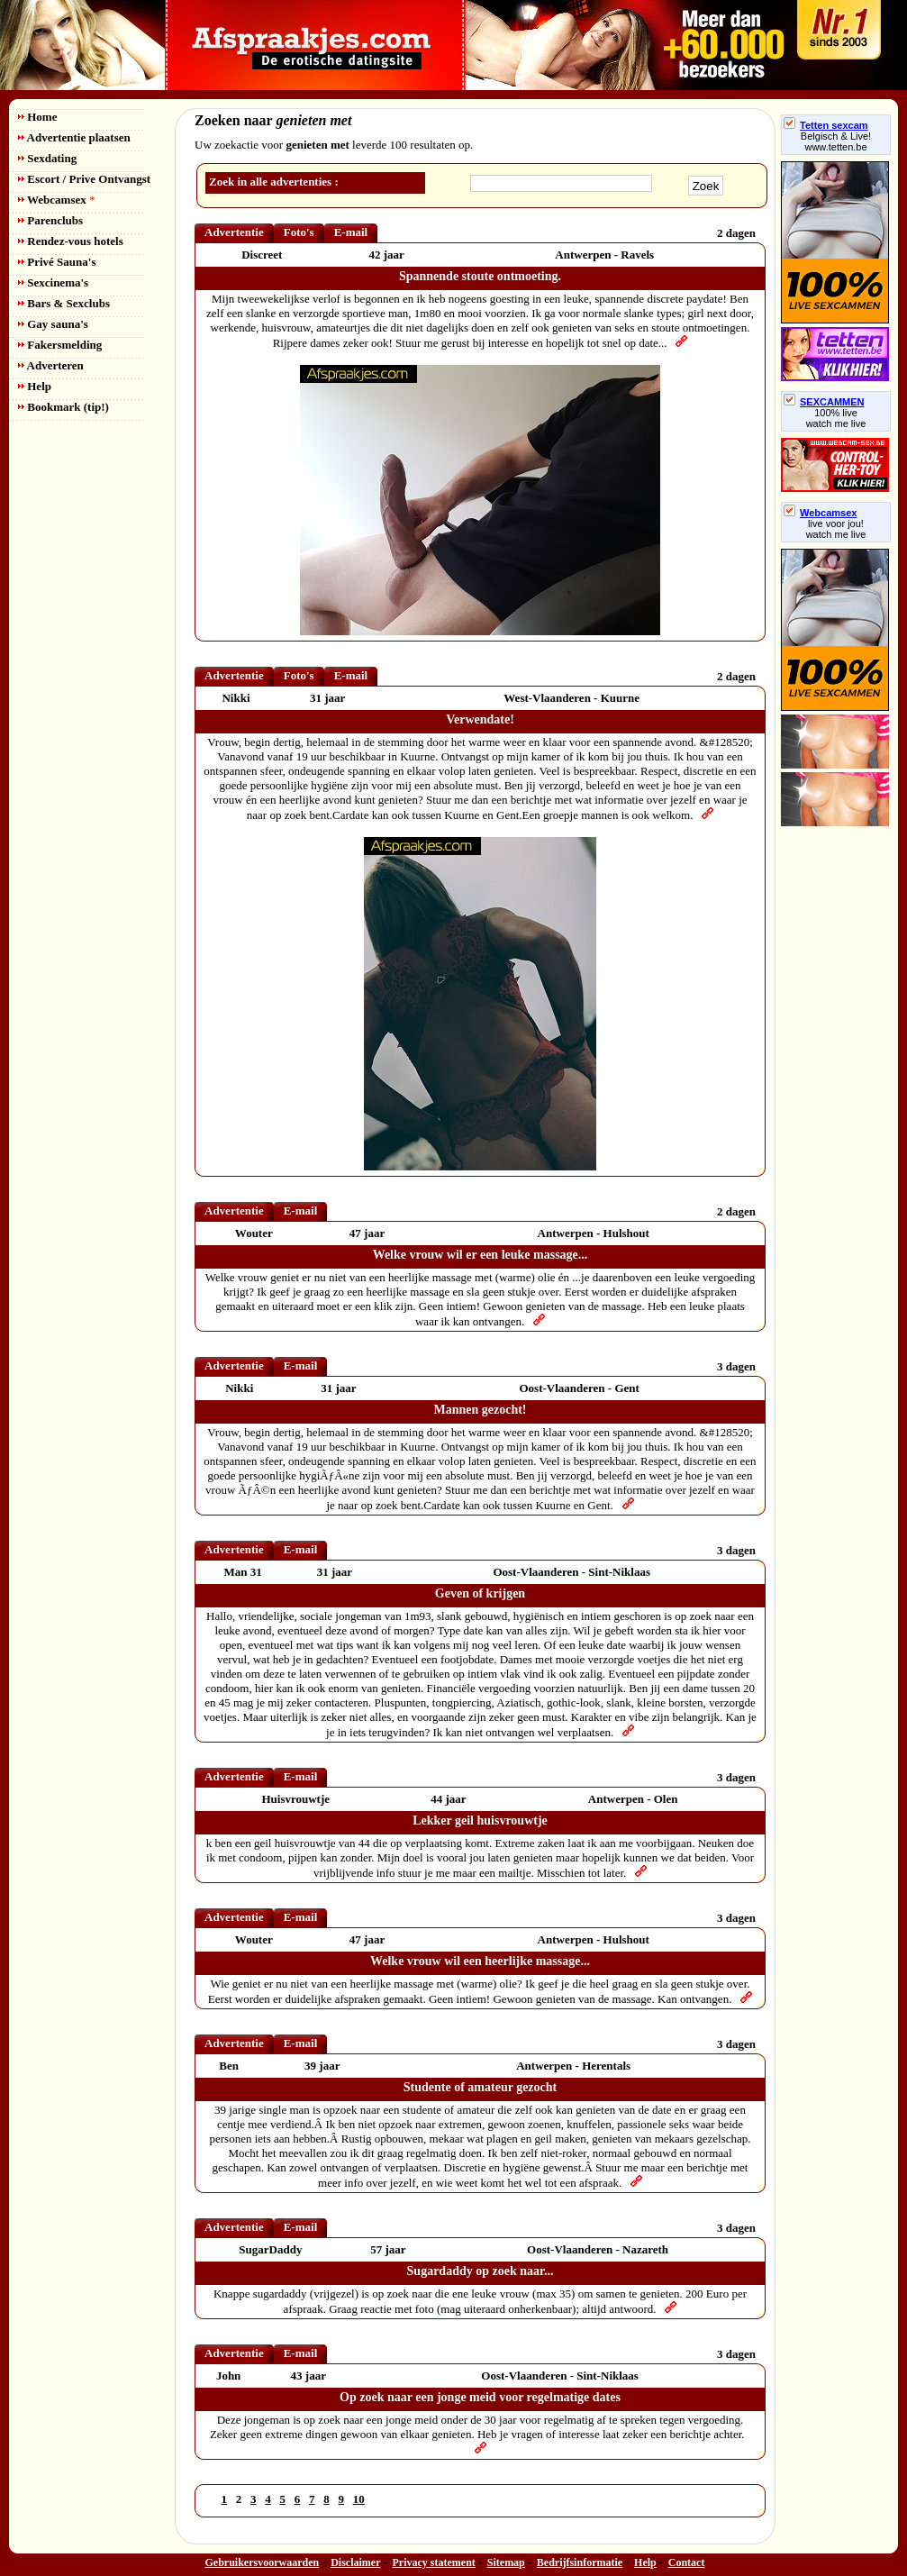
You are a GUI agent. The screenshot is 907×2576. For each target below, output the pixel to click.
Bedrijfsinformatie (579, 2562)
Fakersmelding (60, 344)
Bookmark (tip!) (63, 407)
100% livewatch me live (836, 418)
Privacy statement (434, 2562)
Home (37, 116)
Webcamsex (56, 199)
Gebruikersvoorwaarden (262, 2562)
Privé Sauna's (56, 262)
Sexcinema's (53, 282)
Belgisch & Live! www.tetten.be (836, 141)
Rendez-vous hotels (70, 241)
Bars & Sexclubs (64, 303)
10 (359, 2499)
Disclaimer (355, 2562)
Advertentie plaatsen (74, 137)
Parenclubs (50, 220)
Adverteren (51, 365)
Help (34, 386)
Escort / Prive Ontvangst (84, 179)
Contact (686, 2562)
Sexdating (47, 158)
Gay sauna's (53, 324)
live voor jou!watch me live (836, 529)
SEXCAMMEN (824, 401)
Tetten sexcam (826, 125)
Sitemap (506, 2562)
